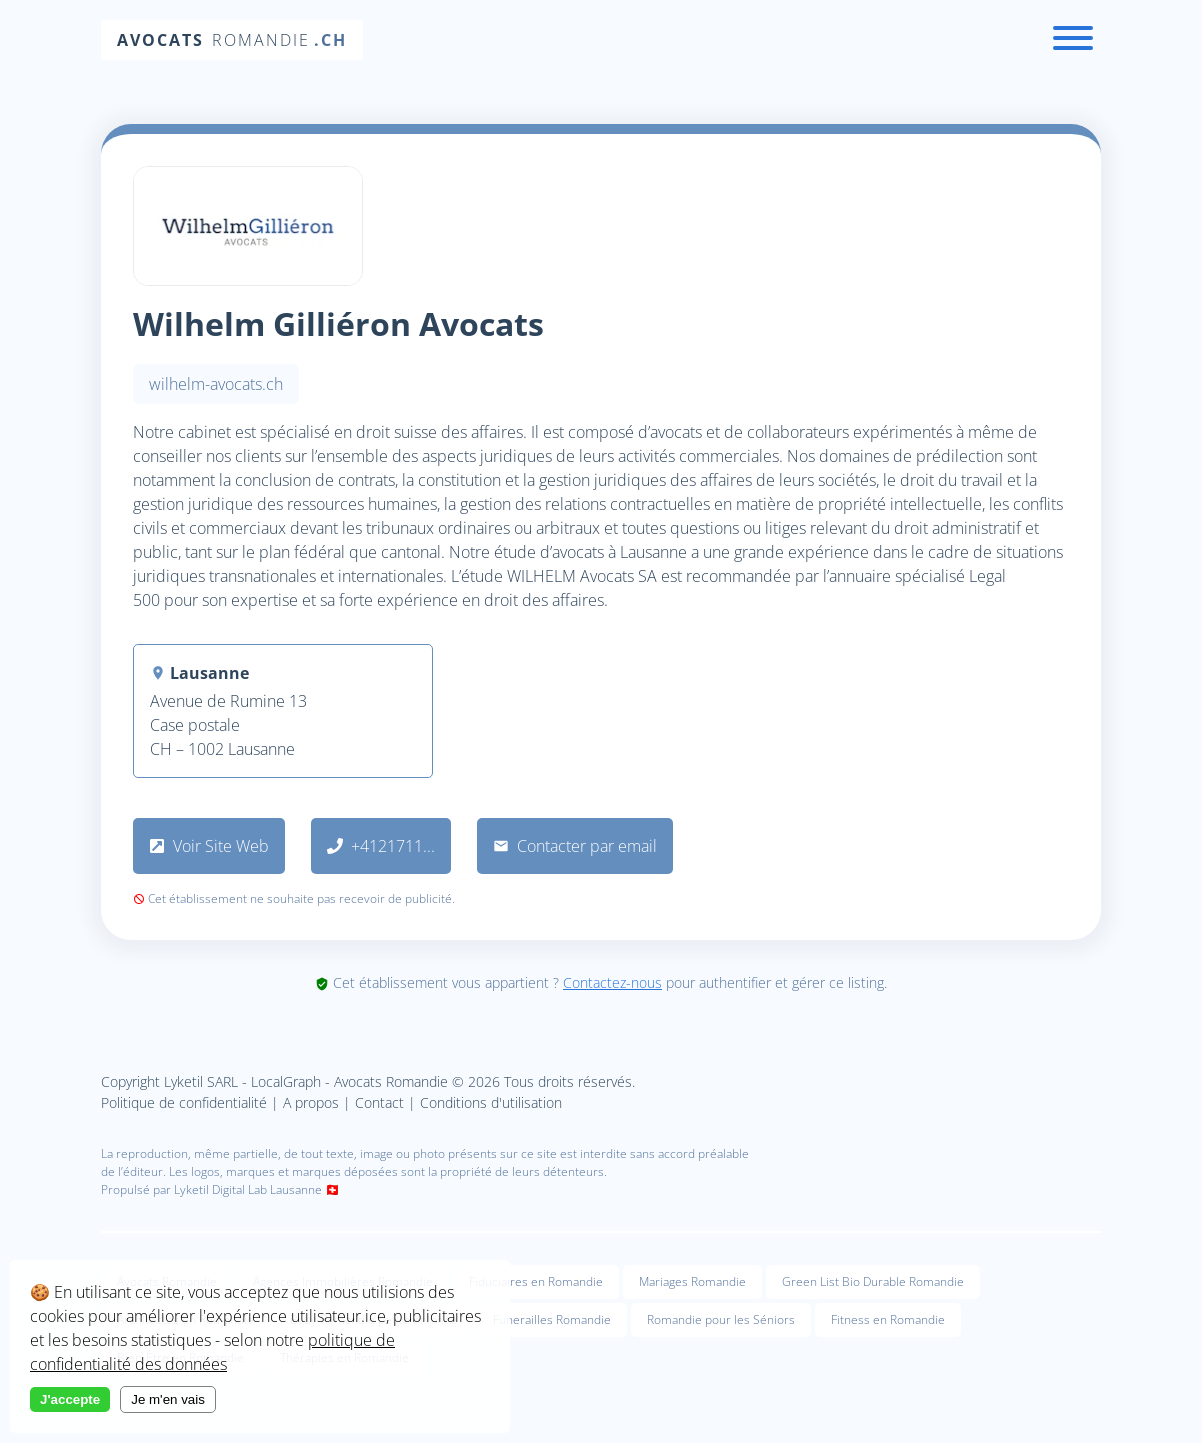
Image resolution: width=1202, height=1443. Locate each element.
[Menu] (1073, 40)
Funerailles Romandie (552, 1319)
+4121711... (381, 846)
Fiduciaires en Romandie (536, 1281)
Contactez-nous (612, 982)
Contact (379, 1102)
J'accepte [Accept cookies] (70, 1399)
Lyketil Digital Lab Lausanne (248, 1189)
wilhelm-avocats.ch (216, 384)
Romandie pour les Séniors (721, 1319)
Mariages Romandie (692, 1281)
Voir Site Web (209, 846)
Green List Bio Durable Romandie (873, 1281)
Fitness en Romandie (888, 1319)
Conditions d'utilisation (491, 1102)
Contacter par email (575, 846)
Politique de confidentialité (184, 1102)
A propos (311, 1102)
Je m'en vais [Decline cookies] (168, 1399)
